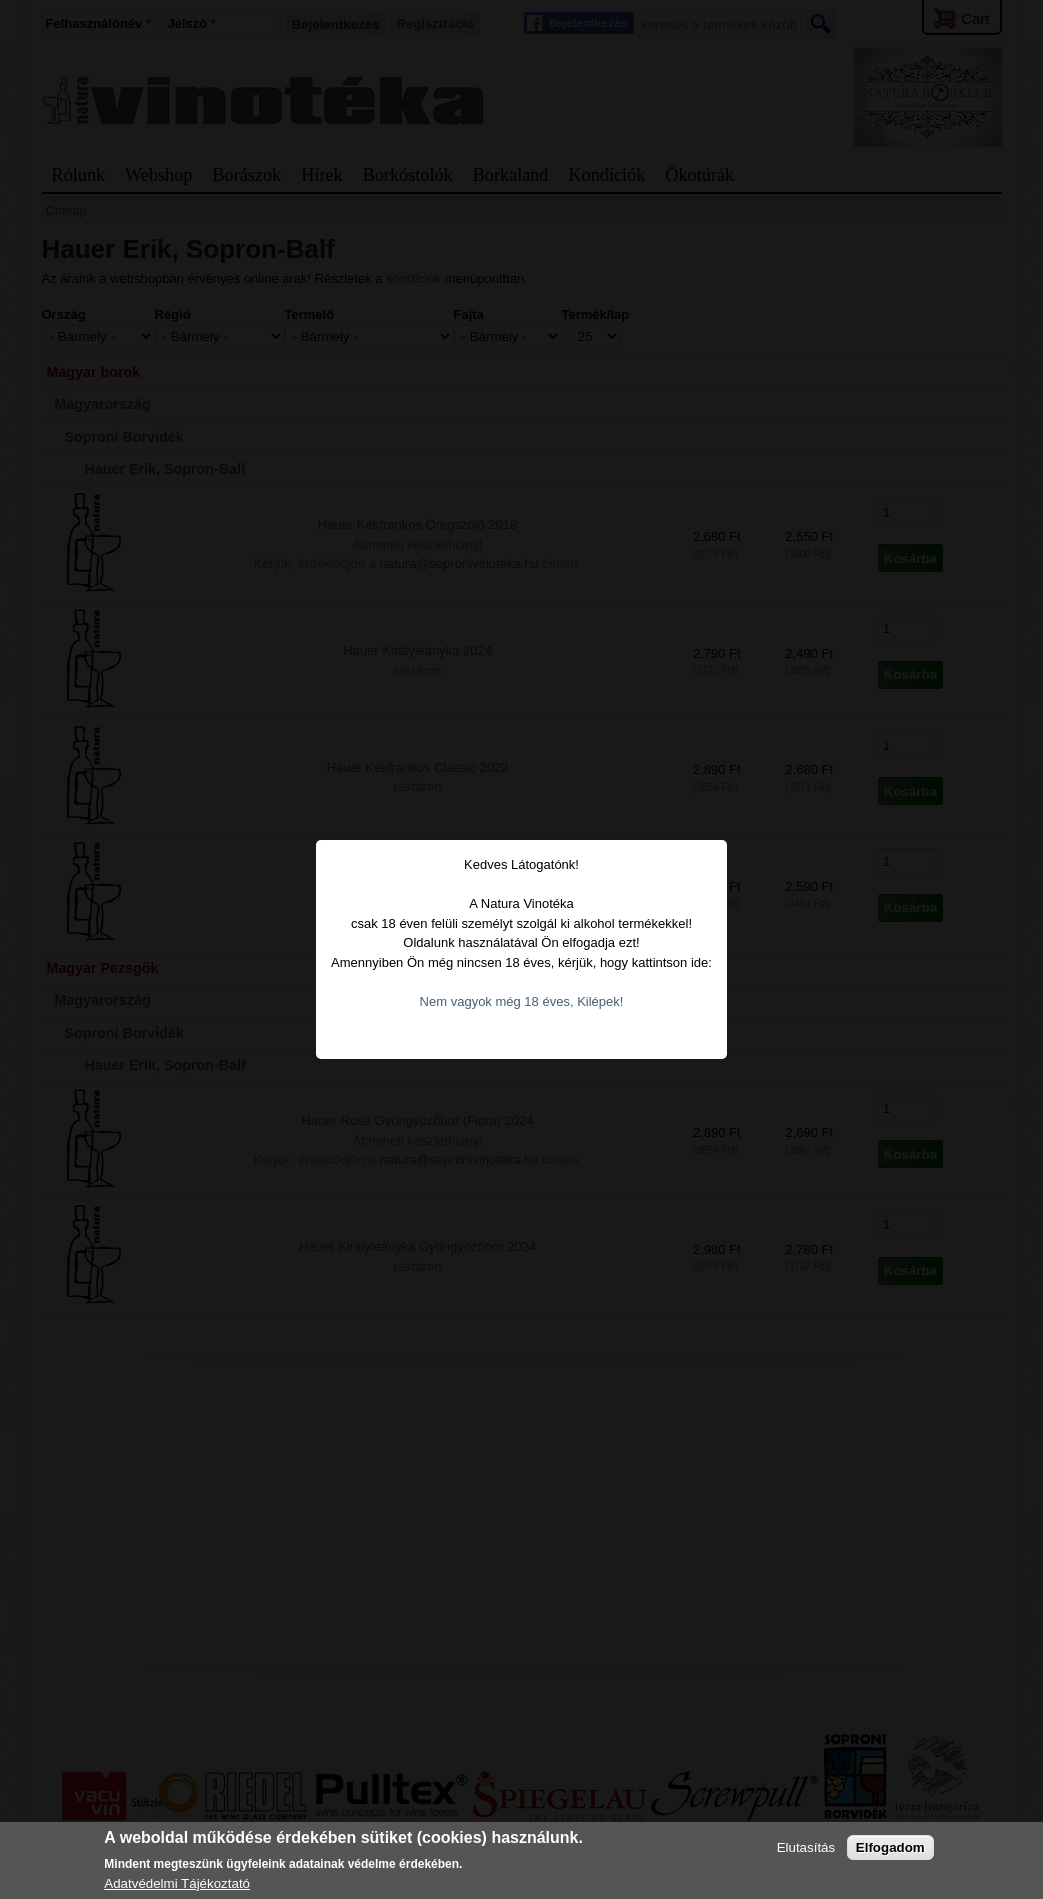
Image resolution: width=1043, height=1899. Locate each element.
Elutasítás (806, 1847)
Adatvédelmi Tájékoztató (177, 1883)
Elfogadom (890, 1847)
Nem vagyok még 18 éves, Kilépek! (522, 952)
